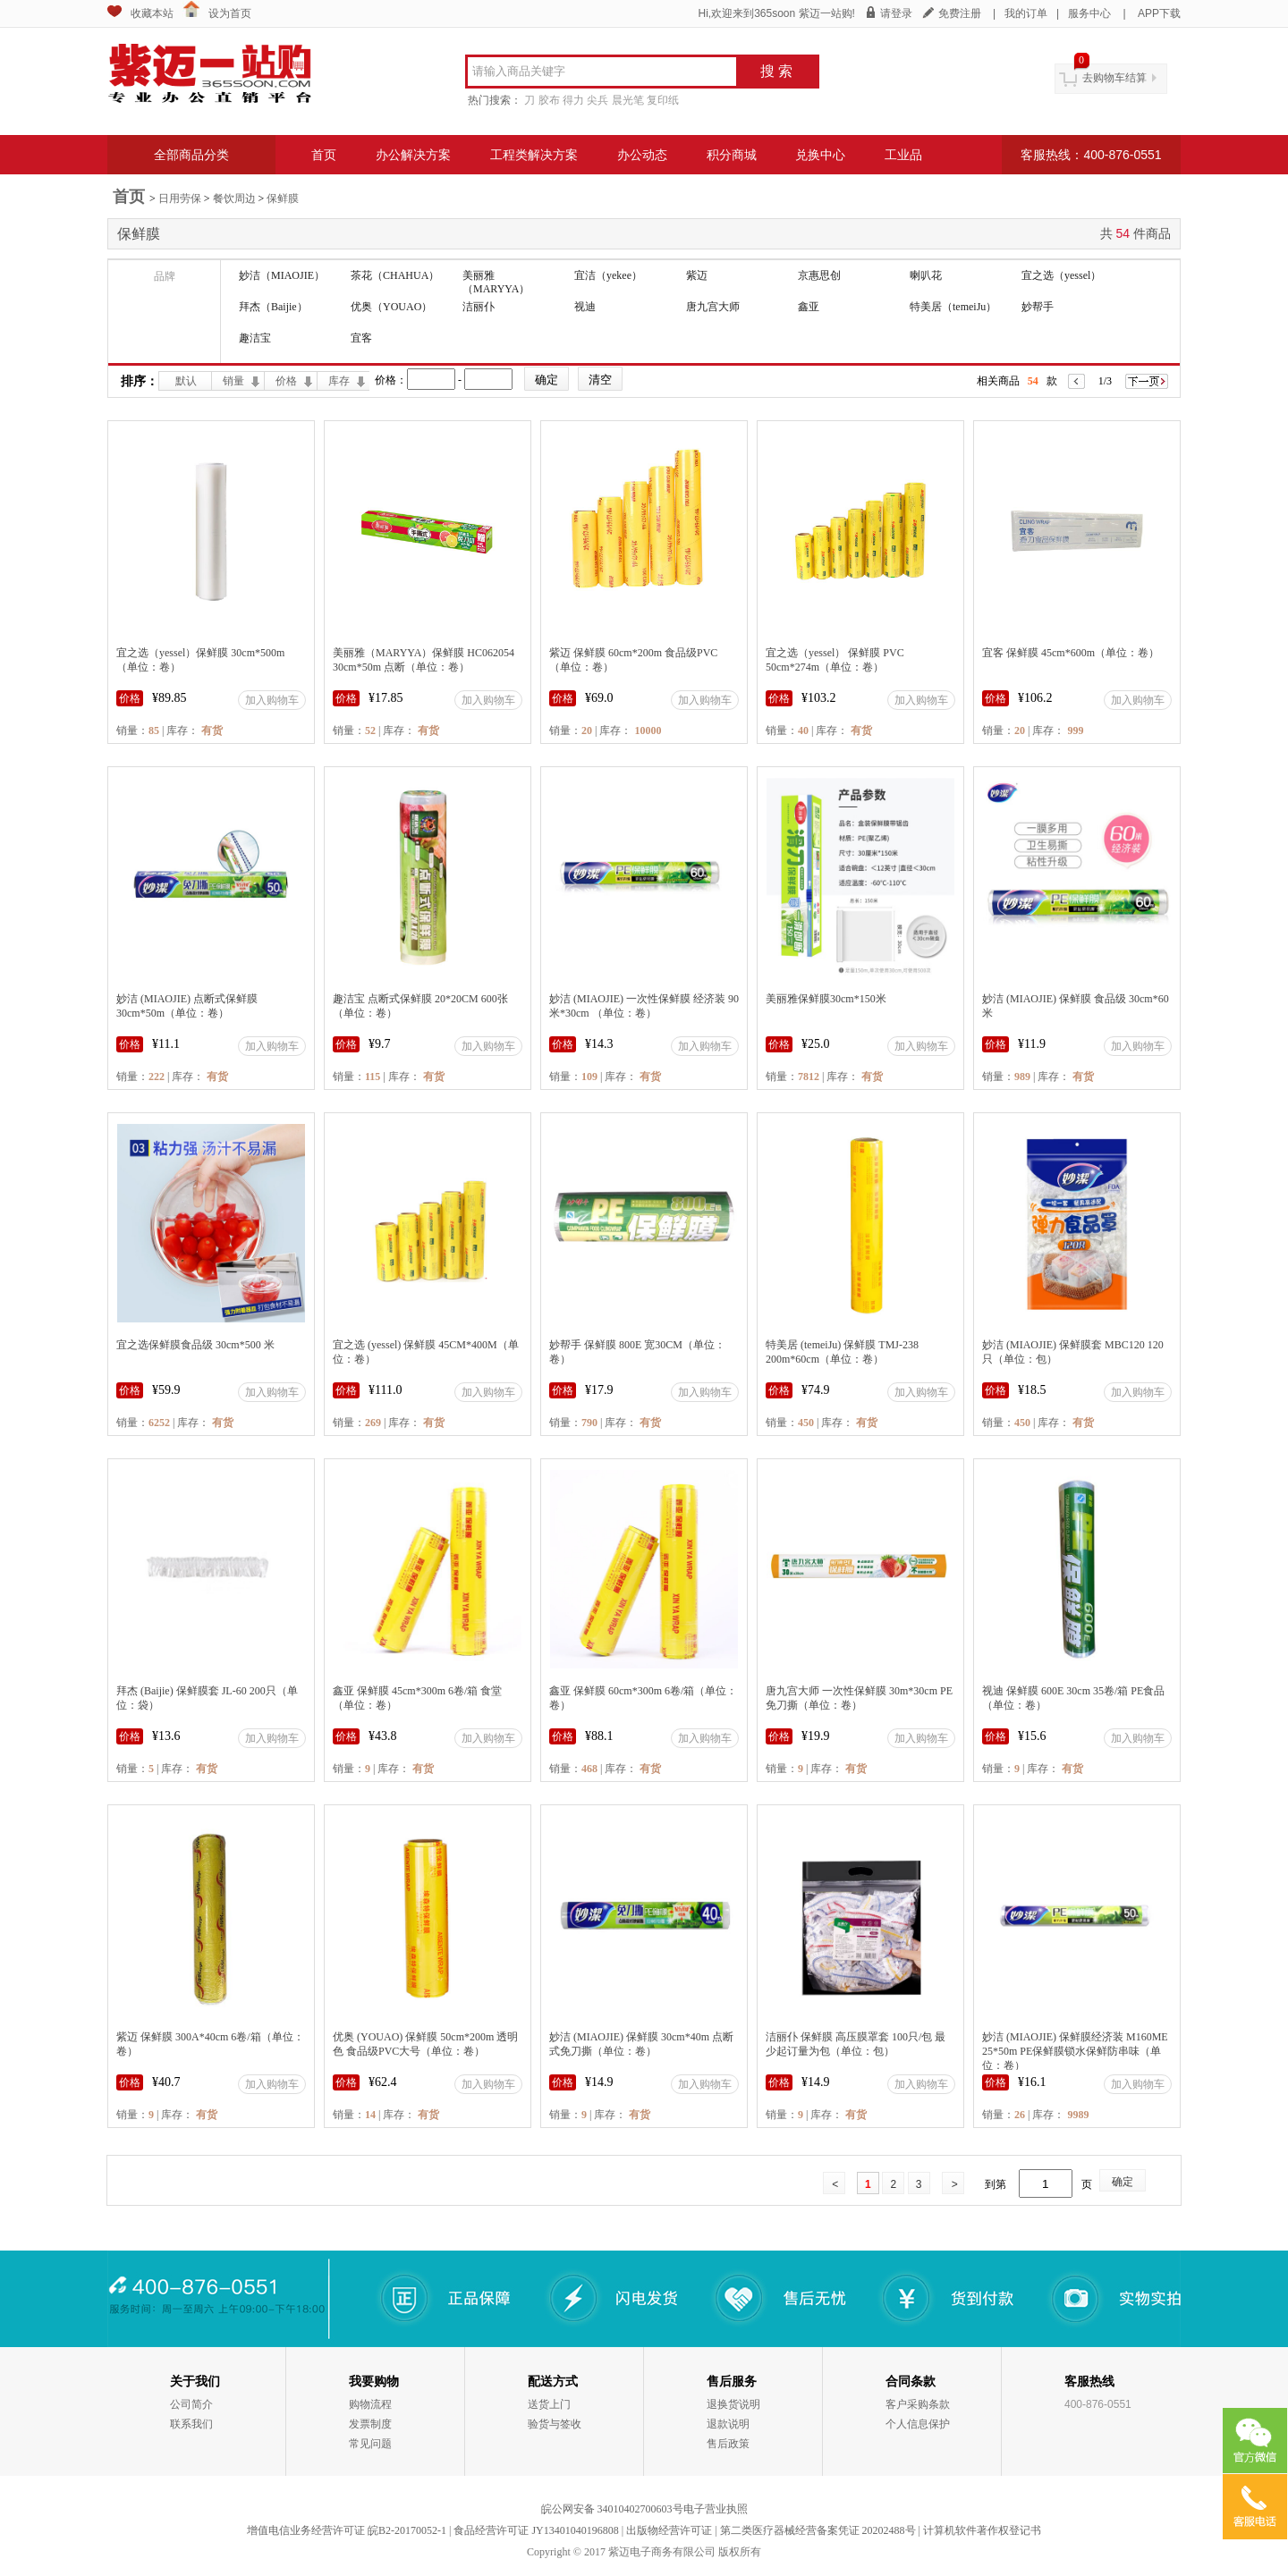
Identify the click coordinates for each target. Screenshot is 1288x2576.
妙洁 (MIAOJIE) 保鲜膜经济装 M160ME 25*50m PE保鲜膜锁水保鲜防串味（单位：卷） (1075, 2051)
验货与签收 (554, 2424)
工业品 (903, 155)
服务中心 (1089, 13)
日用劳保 (179, 198)
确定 (1122, 2181)
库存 (339, 381)
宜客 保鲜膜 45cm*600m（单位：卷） (1070, 652)
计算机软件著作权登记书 (982, 2530)
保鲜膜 (283, 198)
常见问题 (370, 2443)
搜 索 (776, 71)
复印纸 (663, 100)
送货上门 (549, 2404)
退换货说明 (733, 2404)
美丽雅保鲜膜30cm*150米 (826, 998)
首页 (323, 155)
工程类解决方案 (534, 155)
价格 (286, 381)
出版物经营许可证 (669, 2530)
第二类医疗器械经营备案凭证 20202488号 (818, 2530)
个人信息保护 (918, 2424)
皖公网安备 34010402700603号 (612, 2509)
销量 (233, 381)
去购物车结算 (1114, 78)
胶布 (549, 100)
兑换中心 (820, 155)
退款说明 (728, 2424)
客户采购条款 (918, 2404)
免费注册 (959, 13)
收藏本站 (152, 13)
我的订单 (1025, 13)
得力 (573, 100)
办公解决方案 (413, 155)
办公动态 (642, 155)
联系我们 (191, 2424)
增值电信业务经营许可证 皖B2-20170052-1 (346, 2530)
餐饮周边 (234, 198)
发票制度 (370, 2424)
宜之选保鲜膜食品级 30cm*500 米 (195, 1345)
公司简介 (191, 2404)
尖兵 (597, 100)
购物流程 (370, 2404)
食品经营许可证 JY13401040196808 (535, 2530)
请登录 (896, 13)
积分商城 (732, 155)
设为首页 (229, 13)
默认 (186, 381)
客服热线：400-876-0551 (1091, 155)
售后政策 (728, 2443)
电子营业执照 (715, 2509)
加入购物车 (272, 700)
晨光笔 (628, 100)
